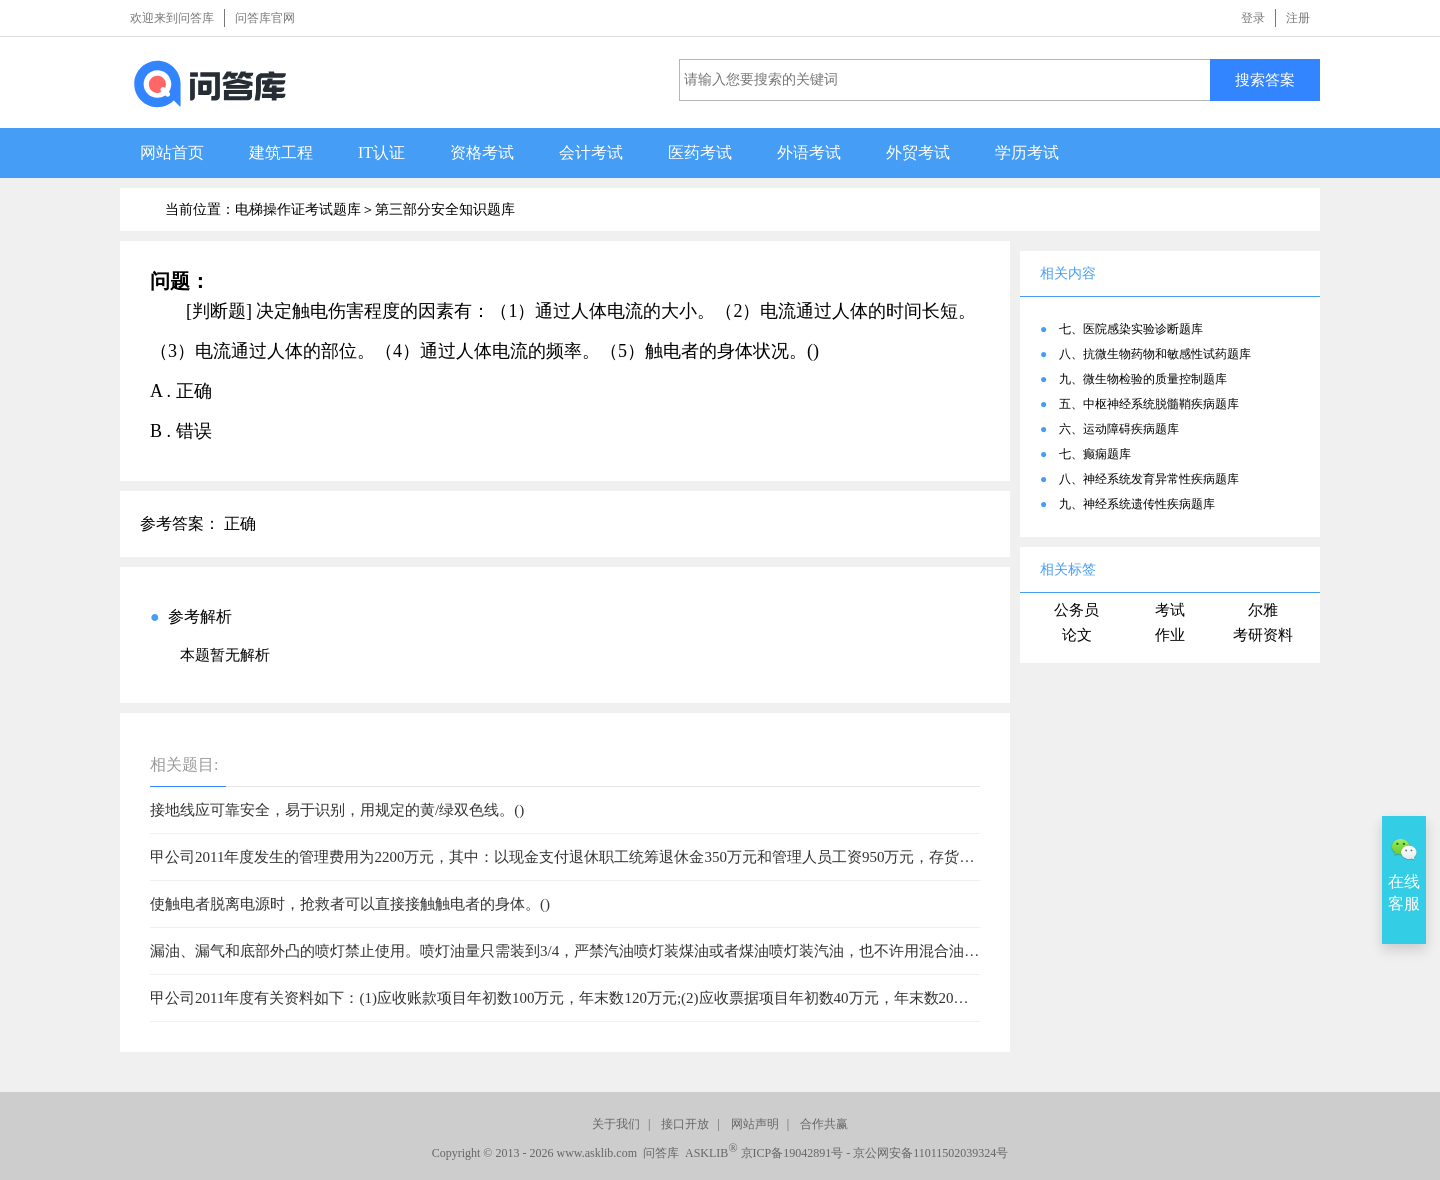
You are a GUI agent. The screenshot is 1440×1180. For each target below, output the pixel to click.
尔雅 (1263, 610)
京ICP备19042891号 (792, 1153)
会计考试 (591, 152)
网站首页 (172, 152)
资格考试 (482, 152)
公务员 (1076, 610)
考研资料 (1263, 635)
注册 (1298, 18)
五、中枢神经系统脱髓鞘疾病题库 (1149, 404)
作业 (1170, 635)
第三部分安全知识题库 (445, 209)
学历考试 (1027, 152)
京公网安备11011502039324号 (930, 1153)
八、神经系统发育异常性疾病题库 (1149, 479)
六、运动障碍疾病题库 (1119, 429)
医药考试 (700, 152)
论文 (1077, 635)
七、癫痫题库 (1095, 454)
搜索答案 (1265, 79)
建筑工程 (281, 152)
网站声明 (755, 1124)
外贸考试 (918, 152)
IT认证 (381, 152)
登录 (1253, 18)
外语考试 (809, 152)
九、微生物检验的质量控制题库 (1143, 379)
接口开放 (685, 1124)
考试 (1170, 610)
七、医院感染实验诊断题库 (1131, 329)
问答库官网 (265, 18)
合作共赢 (824, 1124)
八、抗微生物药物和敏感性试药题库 (1155, 354)
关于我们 (616, 1124)
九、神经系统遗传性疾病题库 (1137, 504)
